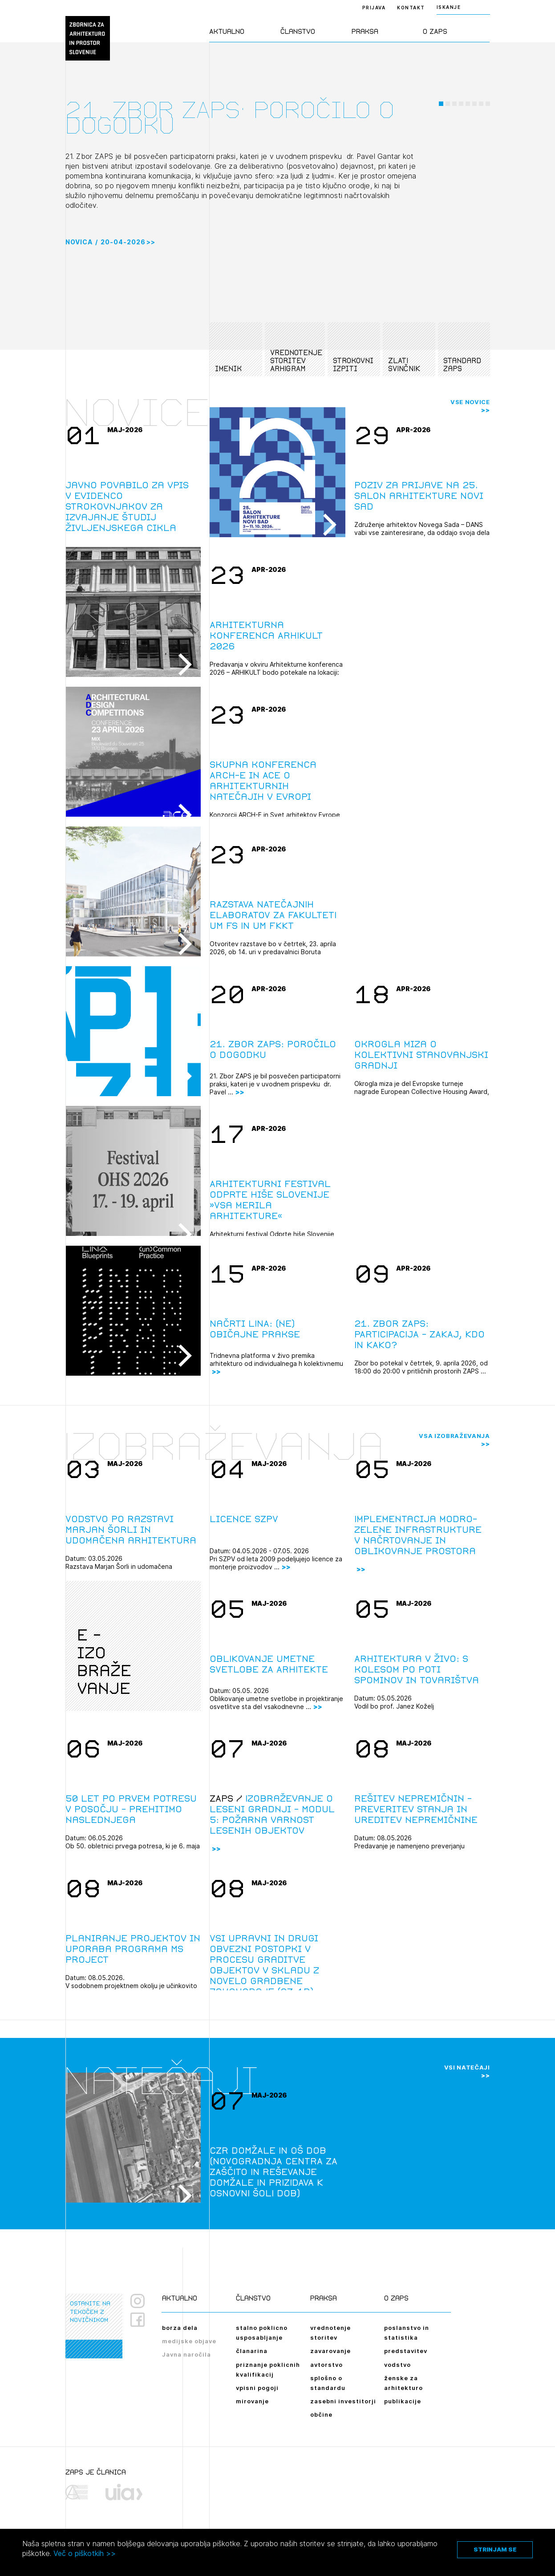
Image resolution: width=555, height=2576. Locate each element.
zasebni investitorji (343, 2401)
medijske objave (189, 2341)
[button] (441, 166)
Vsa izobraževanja (454, 1436)
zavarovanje (330, 2351)
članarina (251, 2351)
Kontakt (411, 7)
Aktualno (226, 31)
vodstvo (397, 2365)
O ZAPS (435, 31)
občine (321, 2414)
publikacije (402, 2401)
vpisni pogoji (257, 2388)
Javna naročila (186, 2354)
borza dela (180, 2328)
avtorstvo (326, 2365)
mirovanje (252, 2401)
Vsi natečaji (467, 2067)
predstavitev (405, 2351)
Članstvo (297, 31)
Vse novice (470, 402)
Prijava (374, 7)
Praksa (365, 31)
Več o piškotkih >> (84, 2553)
